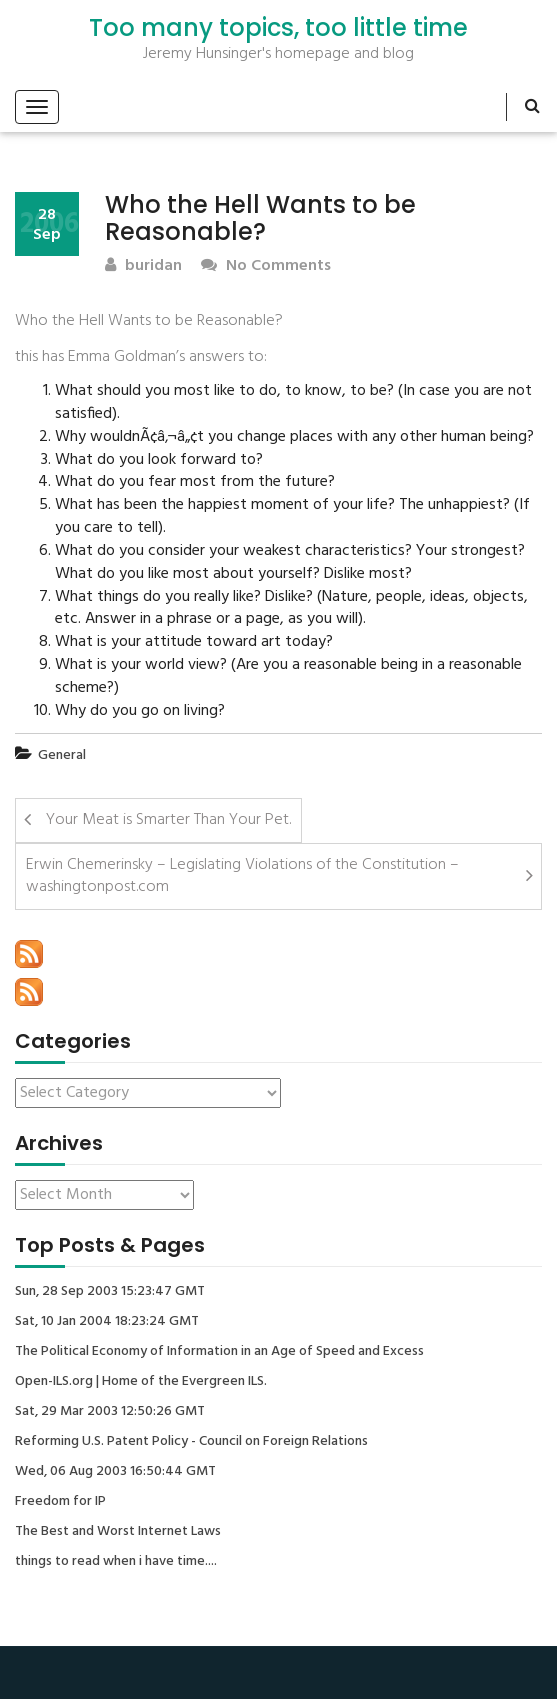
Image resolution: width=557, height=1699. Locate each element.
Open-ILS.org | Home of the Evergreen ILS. (141, 1382)
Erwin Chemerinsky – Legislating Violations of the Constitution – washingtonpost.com (242, 876)
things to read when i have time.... (116, 1562)
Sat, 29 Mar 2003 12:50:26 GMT (110, 1412)
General (62, 755)
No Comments (266, 266)
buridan (143, 266)
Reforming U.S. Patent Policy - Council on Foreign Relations (191, 1442)
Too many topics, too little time (278, 28)
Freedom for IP (60, 1502)
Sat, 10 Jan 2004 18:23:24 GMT (107, 1322)
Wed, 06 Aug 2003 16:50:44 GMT (115, 1472)
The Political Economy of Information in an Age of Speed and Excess (219, 1352)
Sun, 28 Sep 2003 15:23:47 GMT (110, 1292)
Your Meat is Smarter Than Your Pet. (168, 820)
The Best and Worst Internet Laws (118, 1532)
